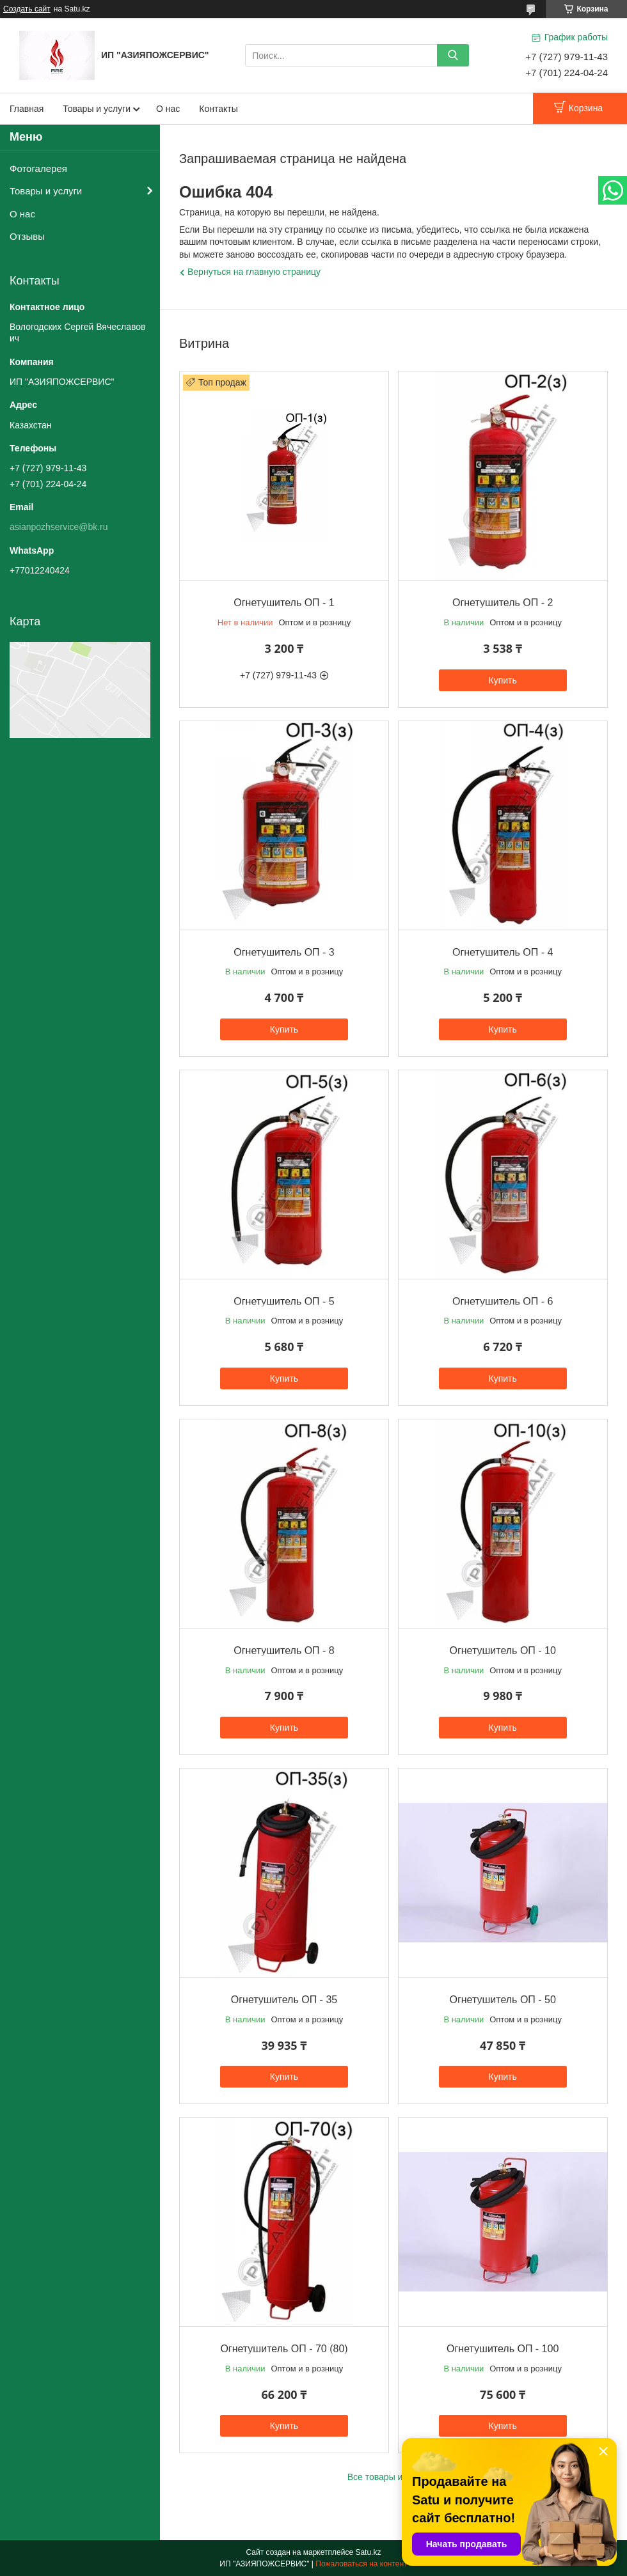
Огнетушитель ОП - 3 (284, 952)
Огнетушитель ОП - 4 (502, 952)
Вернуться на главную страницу (254, 272)
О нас (168, 109)
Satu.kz (368, 2552)
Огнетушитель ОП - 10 (503, 1650)
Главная (27, 109)
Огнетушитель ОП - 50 (503, 1999)
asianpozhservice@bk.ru (59, 527)
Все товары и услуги (390, 2477)
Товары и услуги (97, 109)
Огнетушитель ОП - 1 (284, 602)
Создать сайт (27, 8)
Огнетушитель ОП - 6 (502, 1301)
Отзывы (27, 236)
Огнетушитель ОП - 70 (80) (283, 2348)
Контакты (218, 109)
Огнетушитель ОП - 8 (284, 1650)
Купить (503, 680)
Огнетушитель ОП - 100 (503, 2348)
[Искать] (453, 55)
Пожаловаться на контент (361, 2563)
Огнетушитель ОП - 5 (284, 1301)
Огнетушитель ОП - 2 (502, 602)
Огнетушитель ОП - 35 (284, 1999)
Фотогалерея (38, 168)
